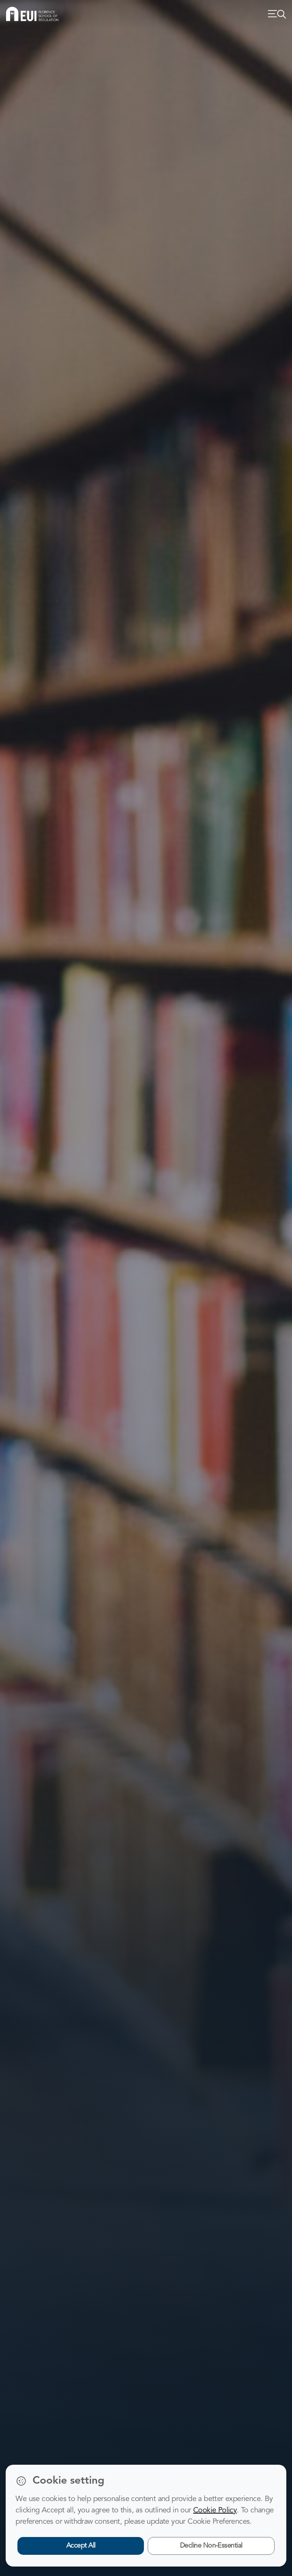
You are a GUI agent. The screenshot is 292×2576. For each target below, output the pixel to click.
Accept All (80, 2545)
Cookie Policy (215, 2510)
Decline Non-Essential (211, 2545)
